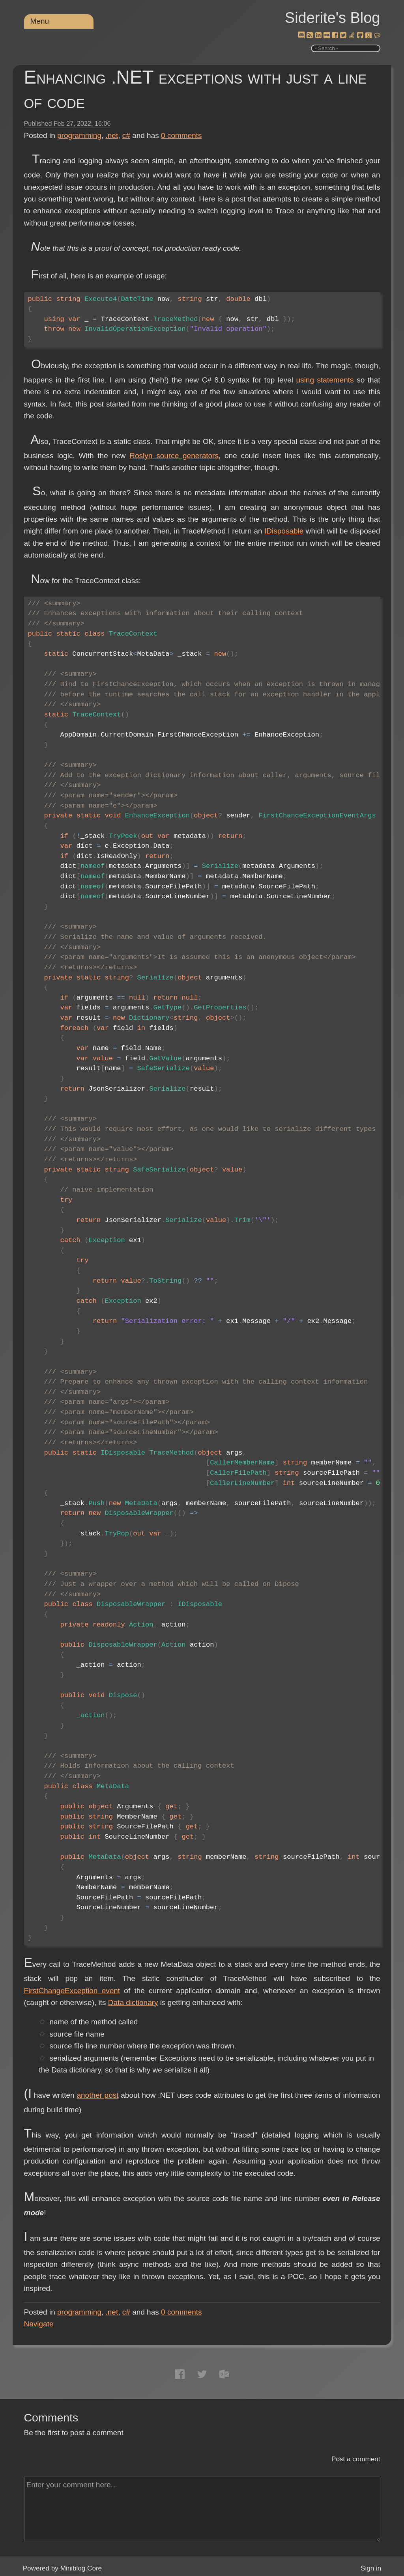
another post (97, 2095)
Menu (39, 21)
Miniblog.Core (81, 2568)
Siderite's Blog (332, 17)
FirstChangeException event (72, 1991)
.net (112, 135)
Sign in (371, 2568)
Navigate (39, 2324)
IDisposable (283, 531)
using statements (325, 380)
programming (79, 135)
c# (126, 135)
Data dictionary (133, 2002)
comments (181, 135)
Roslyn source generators (174, 455)
